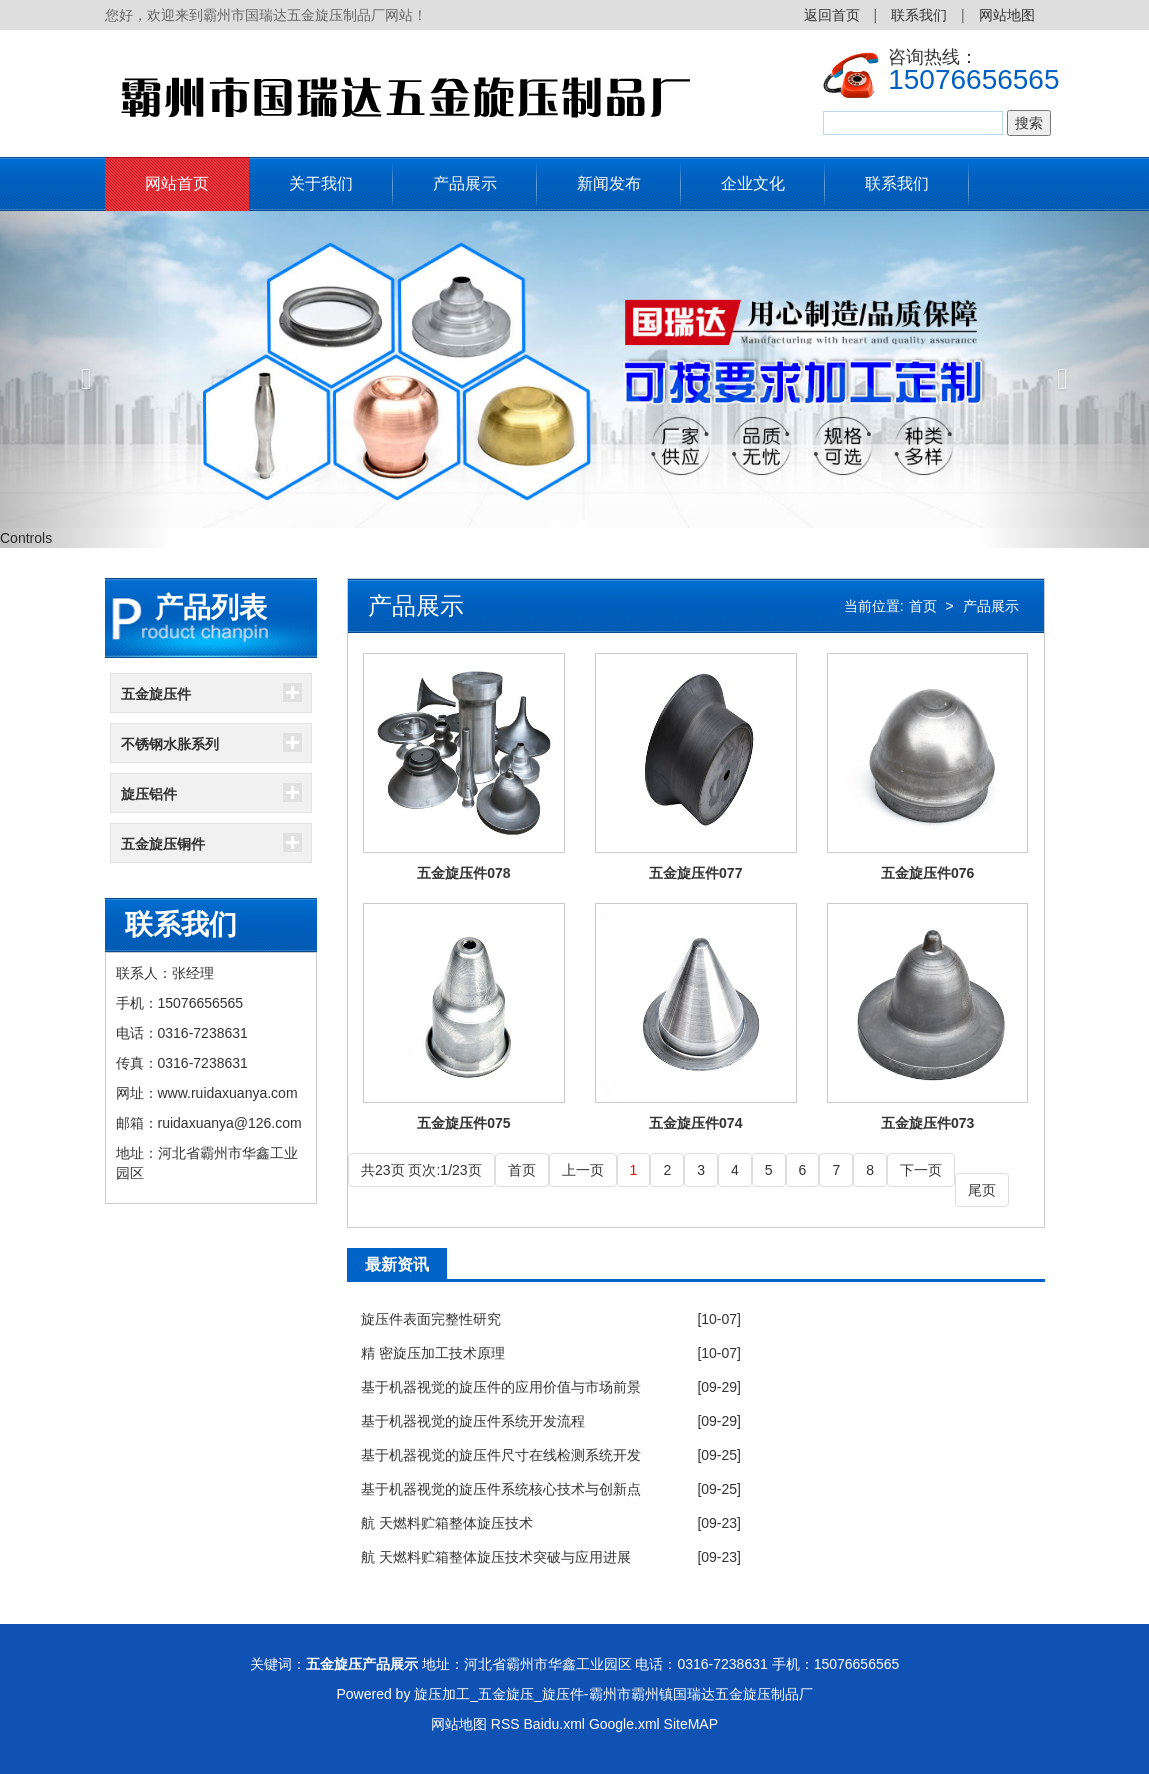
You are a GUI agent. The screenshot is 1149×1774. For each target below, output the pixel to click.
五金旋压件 (156, 694)
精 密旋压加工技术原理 (433, 1353)
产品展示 (465, 183)
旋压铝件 (149, 794)
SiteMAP (691, 1724)
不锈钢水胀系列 (170, 744)
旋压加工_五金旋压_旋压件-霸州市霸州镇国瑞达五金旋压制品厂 (613, 1694)
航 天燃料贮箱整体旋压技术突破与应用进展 (496, 1557)
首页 (923, 606)
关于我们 (321, 183)
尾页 (982, 1190)
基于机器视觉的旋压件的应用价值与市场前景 (501, 1387)
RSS (505, 1724)
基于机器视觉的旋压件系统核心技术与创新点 (501, 1489)
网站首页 (177, 183)
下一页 (921, 1170)
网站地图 (1007, 15)
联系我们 (919, 15)
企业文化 (753, 183)
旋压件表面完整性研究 (431, 1319)
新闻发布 (609, 183)
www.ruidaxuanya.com (228, 1093)
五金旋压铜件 (163, 844)
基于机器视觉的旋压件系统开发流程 (473, 1421)
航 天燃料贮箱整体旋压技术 (447, 1523)
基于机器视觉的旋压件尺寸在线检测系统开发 (501, 1455)
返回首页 (832, 15)
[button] (86, 379)
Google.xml (624, 1724)
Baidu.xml (554, 1724)
